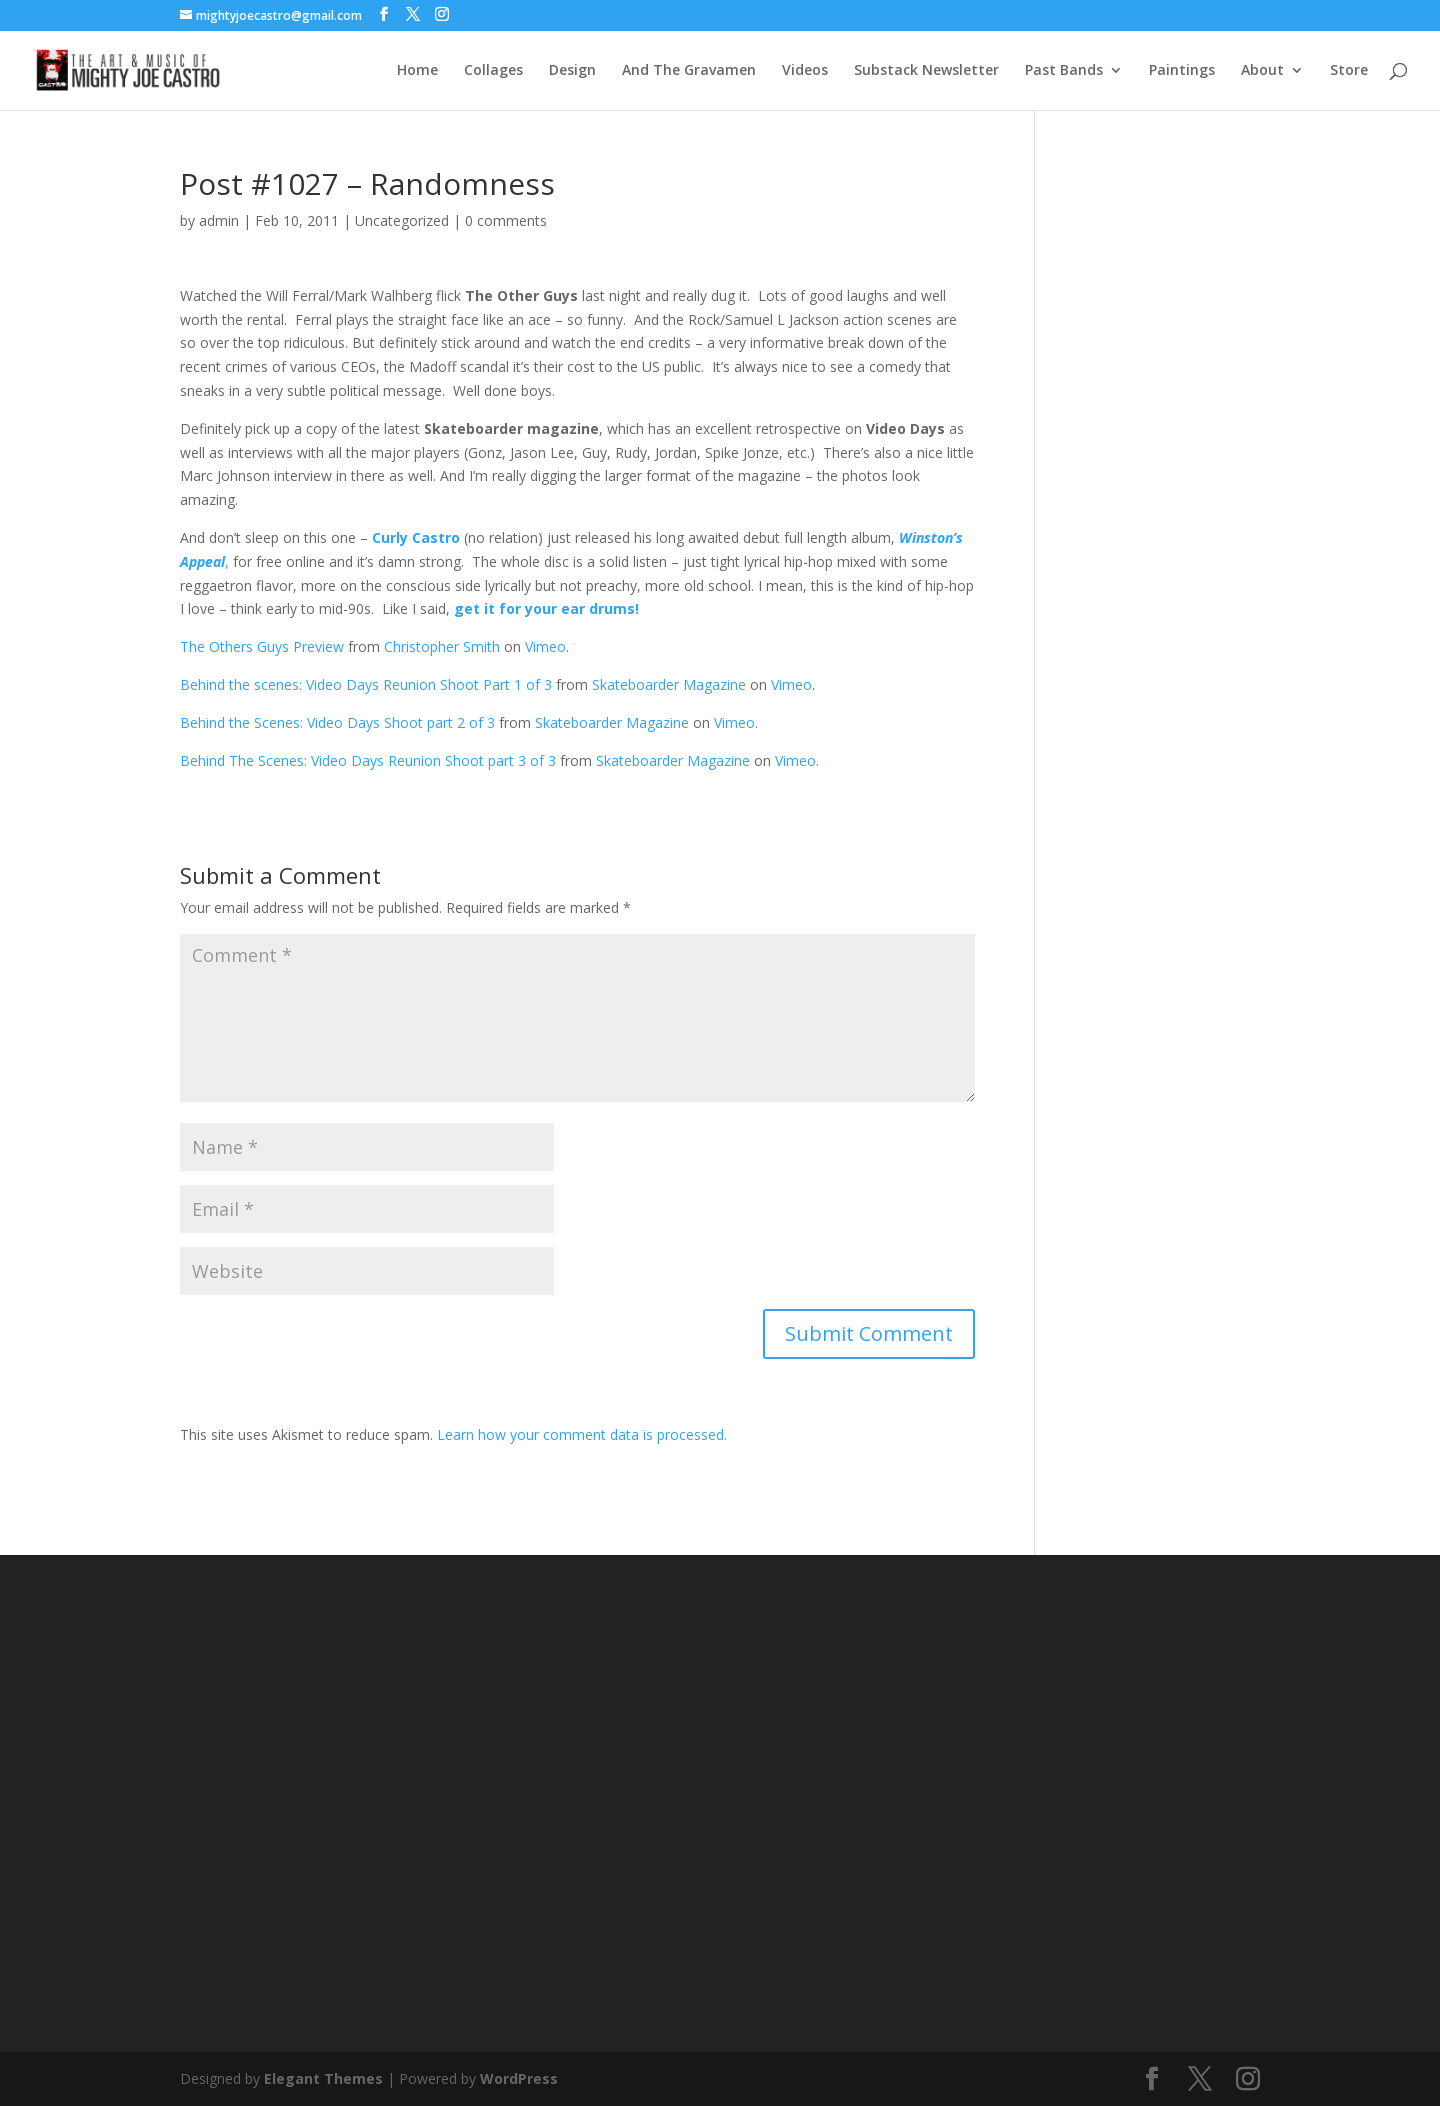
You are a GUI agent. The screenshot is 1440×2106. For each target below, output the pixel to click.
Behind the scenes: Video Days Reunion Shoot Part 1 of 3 (366, 684)
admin (219, 220)
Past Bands (1064, 71)
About (1262, 71)
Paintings (1182, 71)
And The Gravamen (689, 71)
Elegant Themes (323, 2078)
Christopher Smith (442, 646)
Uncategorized (402, 220)
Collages (493, 71)
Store (1349, 71)
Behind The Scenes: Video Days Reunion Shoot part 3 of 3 (368, 760)
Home (417, 71)
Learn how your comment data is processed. (582, 1434)
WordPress (519, 2078)
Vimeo (545, 646)
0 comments (506, 220)
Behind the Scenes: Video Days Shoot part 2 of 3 (337, 722)
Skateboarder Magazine (669, 684)
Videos (805, 71)
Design (572, 71)
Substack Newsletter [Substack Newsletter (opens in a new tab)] (926, 71)
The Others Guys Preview (262, 646)
